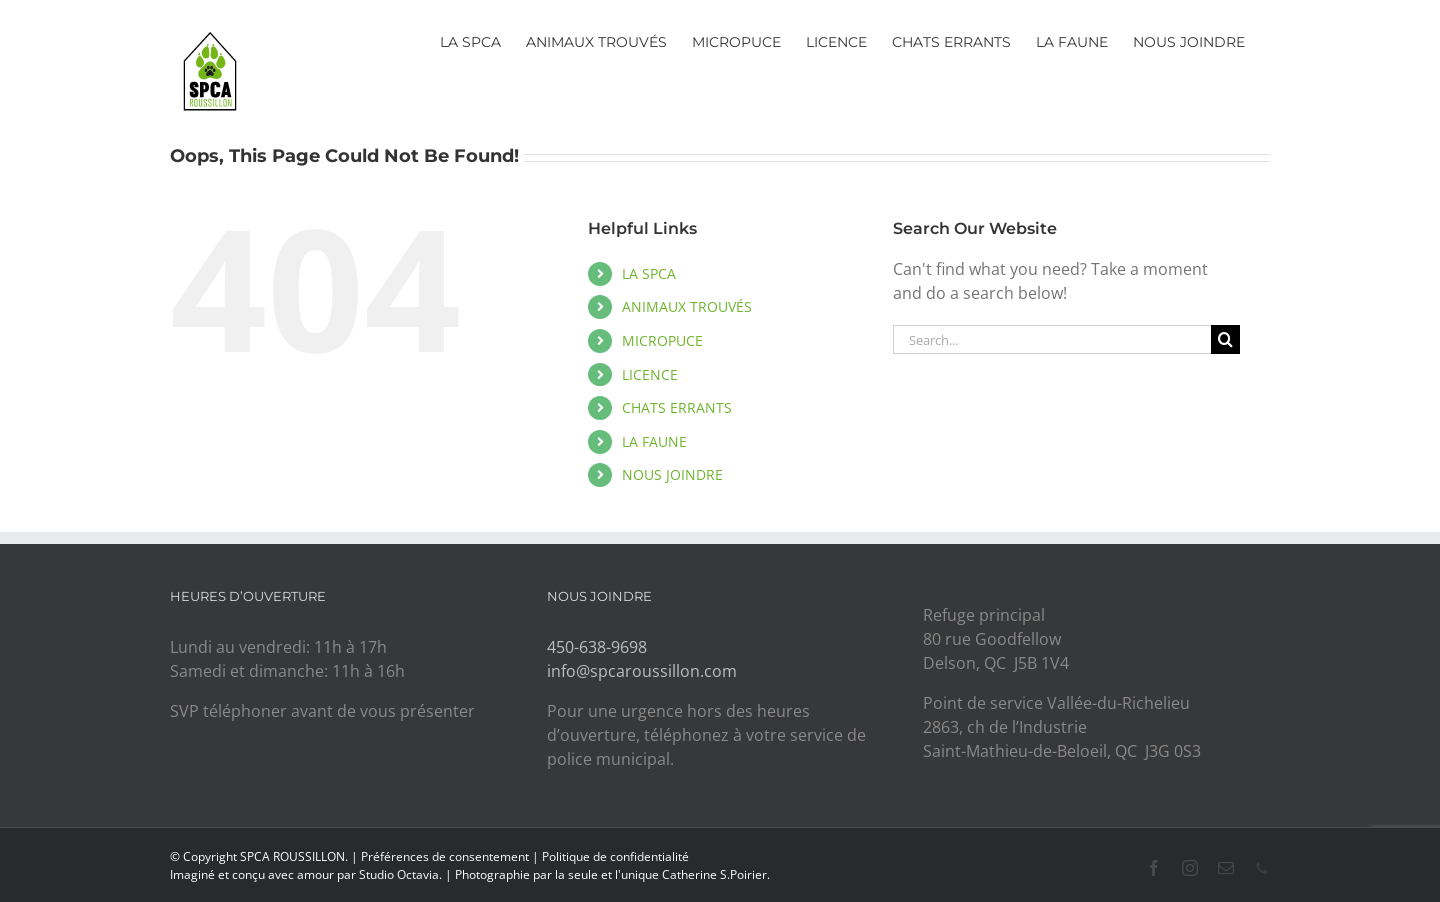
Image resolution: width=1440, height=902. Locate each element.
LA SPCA (649, 273)
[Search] (1225, 339)
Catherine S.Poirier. (716, 874)
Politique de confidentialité (615, 856)
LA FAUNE (654, 441)
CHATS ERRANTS (677, 407)
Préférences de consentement (445, 856)
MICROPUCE (662, 340)
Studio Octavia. (402, 874)
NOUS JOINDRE (672, 474)
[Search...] (1052, 339)
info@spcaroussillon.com (642, 671)
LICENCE (650, 374)
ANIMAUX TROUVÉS (687, 306)
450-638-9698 (597, 647)
